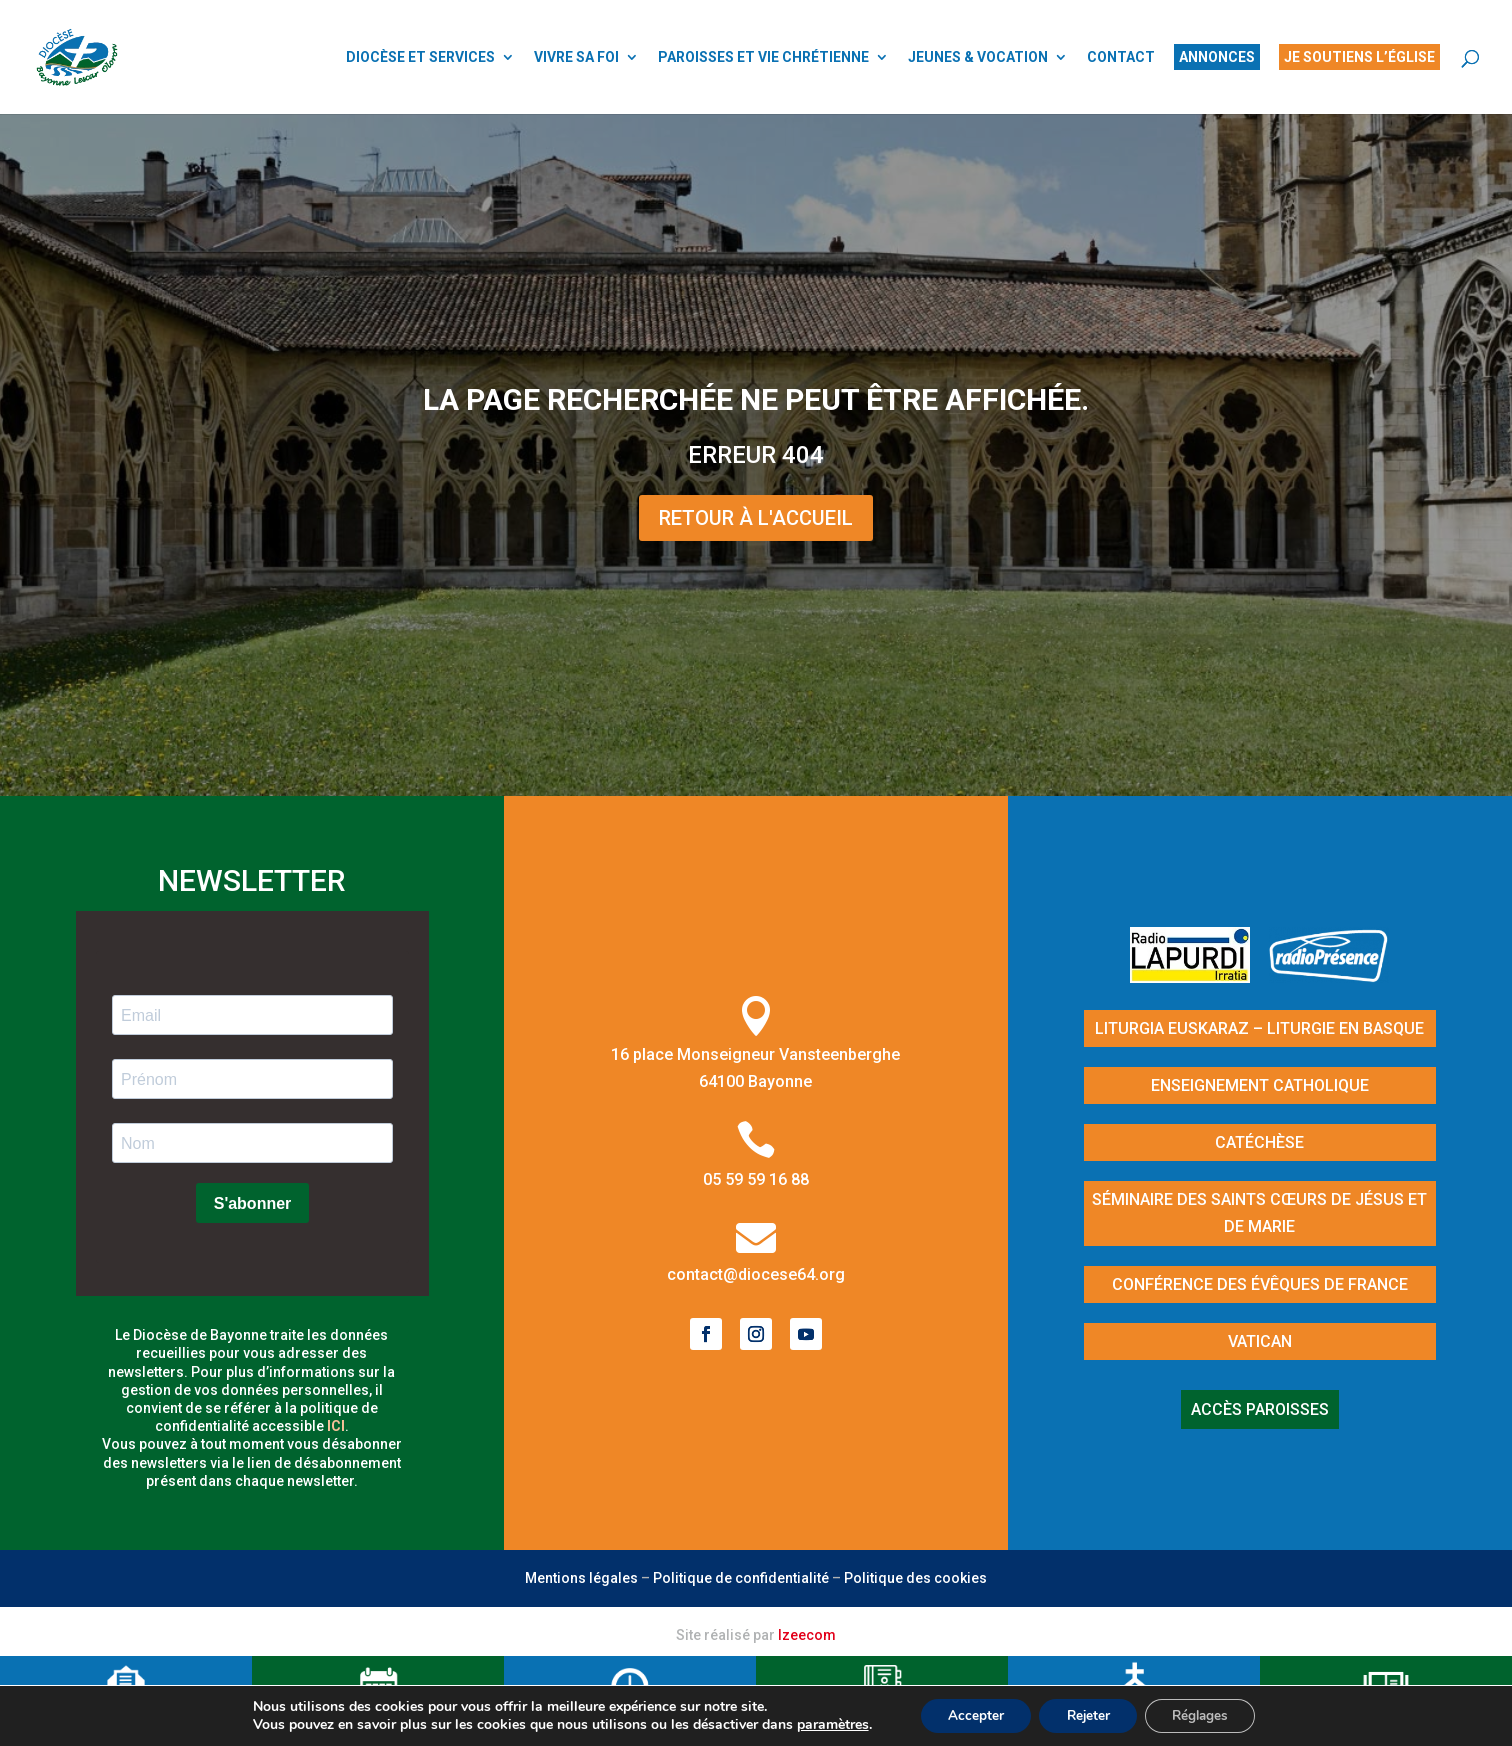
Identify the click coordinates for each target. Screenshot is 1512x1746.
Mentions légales (581, 1578)
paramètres (822, 1724)
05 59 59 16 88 (756, 1179)
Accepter (968, 1714)
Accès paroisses (1260, 1409)
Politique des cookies (915, 1578)
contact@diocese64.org (756, 1274)
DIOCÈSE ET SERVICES (420, 57)
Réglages (1206, 1714)
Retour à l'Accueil (756, 518)
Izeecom (807, 1635)
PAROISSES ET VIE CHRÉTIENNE (763, 57)
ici (336, 1426)
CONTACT (1121, 57)
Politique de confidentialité (741, 1578)
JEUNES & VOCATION (978, 57)
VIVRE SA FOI (576, 57)
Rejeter (1086, 1714)
